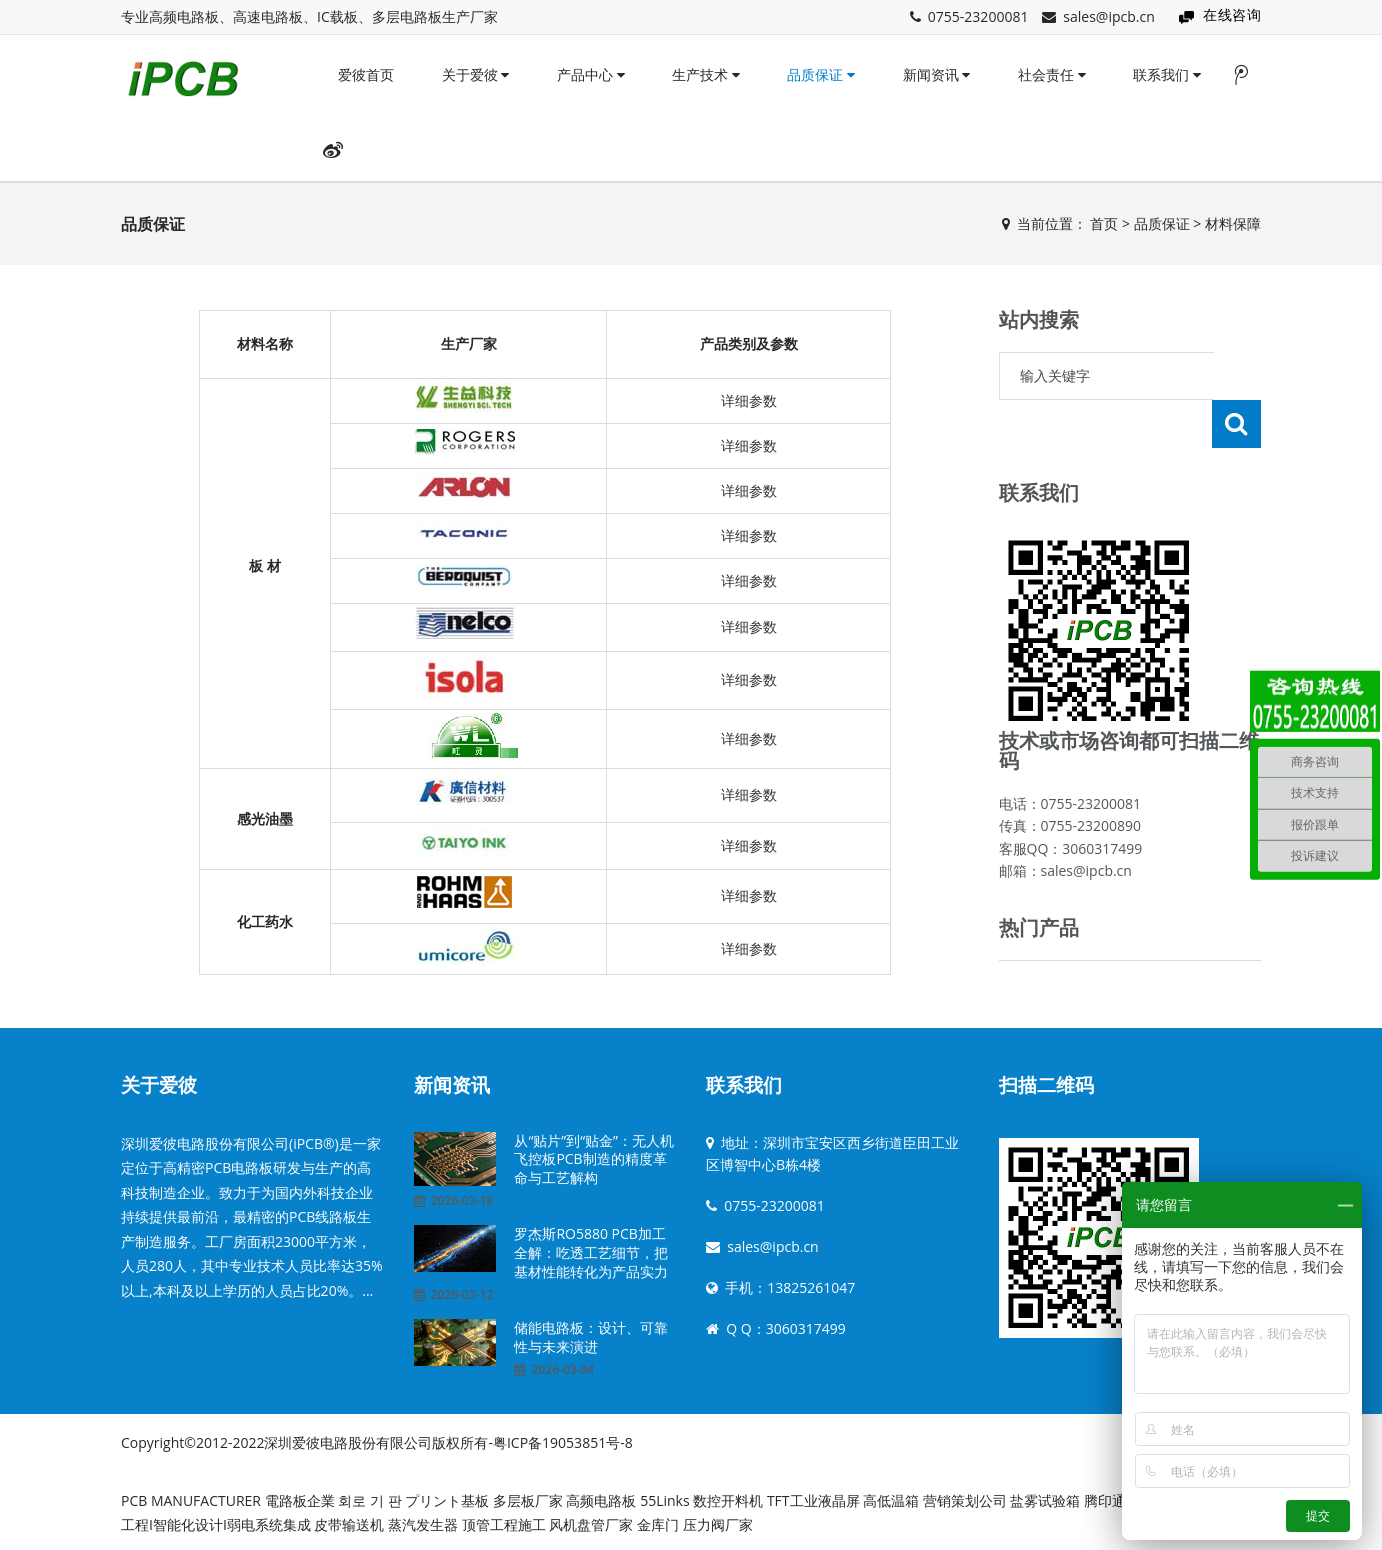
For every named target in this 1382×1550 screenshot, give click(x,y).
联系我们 (1167, 74)
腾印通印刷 (1119, 1493)
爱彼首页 (366, 74)
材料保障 (1233, 223)
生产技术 (706, 74)
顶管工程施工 (504, 1517)
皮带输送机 (349, 1517)
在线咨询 (1232, 14)
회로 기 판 (369, 1493)
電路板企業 (300, 1493)
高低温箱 (891, 1493)
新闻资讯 (937, 74)
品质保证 (821, 74)
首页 (1104, 223)
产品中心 (591, 74)
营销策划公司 (965, 1493)
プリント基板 (447, 1493)
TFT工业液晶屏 (815, 1493)
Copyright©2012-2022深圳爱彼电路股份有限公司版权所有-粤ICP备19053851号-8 (377, 1435)
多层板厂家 (528, 1493)
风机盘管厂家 (591, 1517)
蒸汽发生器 (423, 1517)
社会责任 (1052, 74)
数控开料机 (728, 1493)
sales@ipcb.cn (1108, 16)
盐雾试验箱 (1045, 1493)
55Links (664, 1493)
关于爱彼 (476, 74)
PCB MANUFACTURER (191, 1493)
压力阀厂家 (718, 1517)
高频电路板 (601, 1493)
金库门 (658, 1517)
